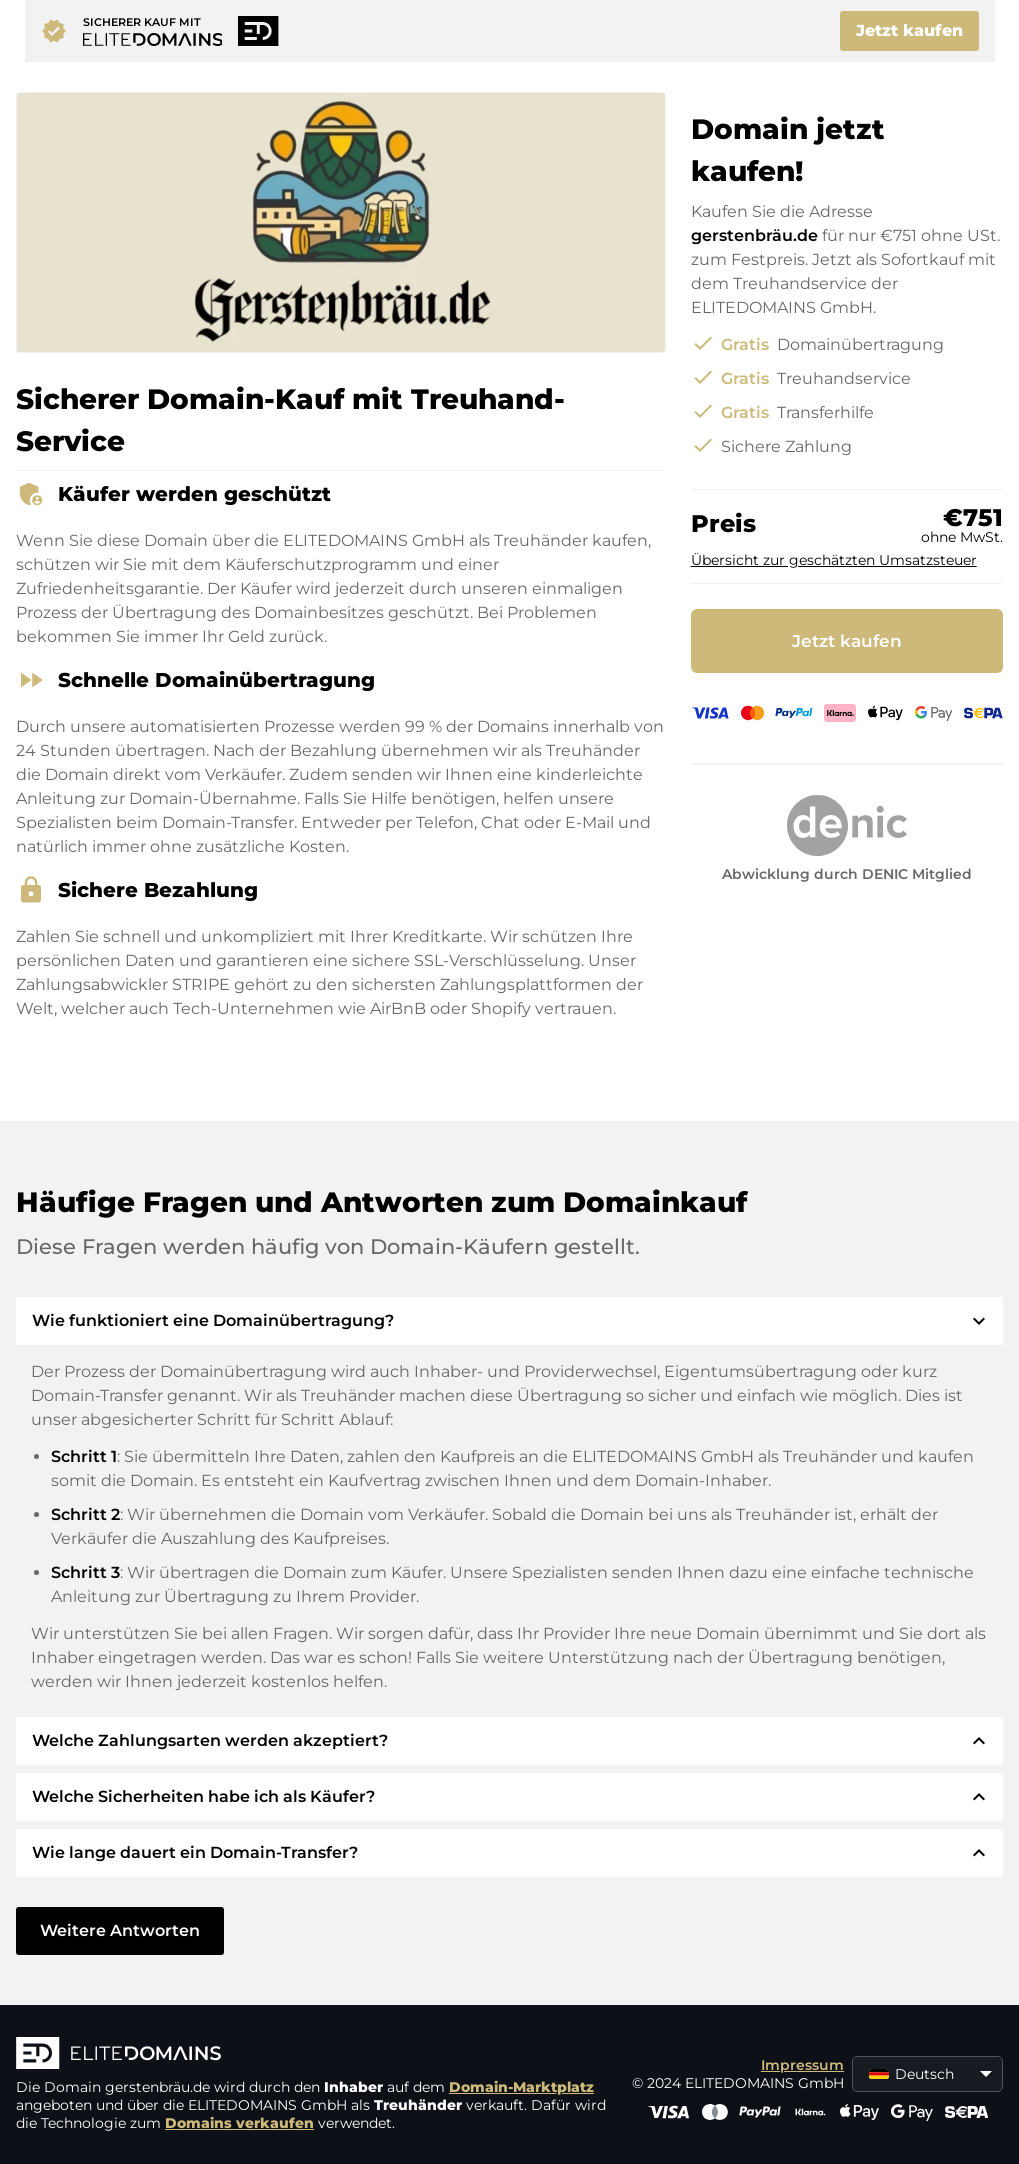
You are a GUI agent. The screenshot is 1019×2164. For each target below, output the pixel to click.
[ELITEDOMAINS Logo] (316, 2055)
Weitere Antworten (120, 1930)
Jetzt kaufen (909, 30)
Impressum (802, 2065)
